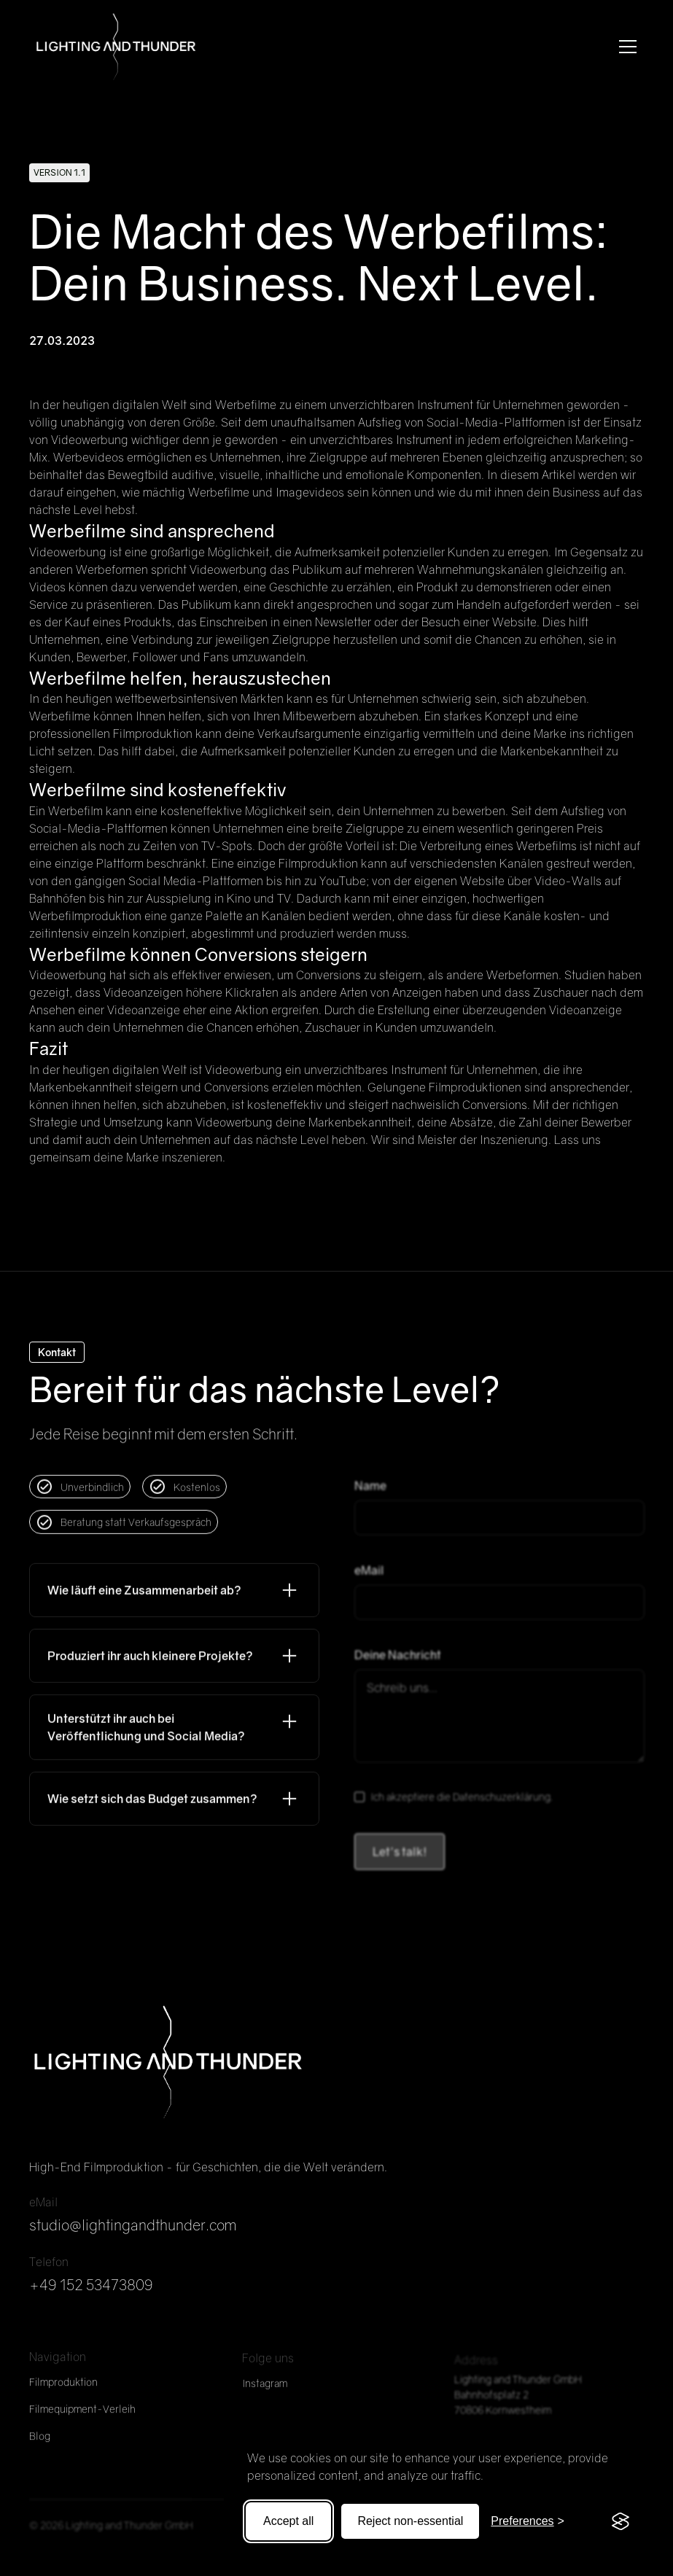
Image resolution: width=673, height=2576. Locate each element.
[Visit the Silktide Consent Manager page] (620, 2521)
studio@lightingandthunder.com (132, 2229)
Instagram (264, 2392)
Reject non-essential (410, 2521)
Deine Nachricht (397, 1664)
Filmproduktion (63, 2390)
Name (370, 1495)
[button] (624, 46)
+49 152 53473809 (91, 2288)
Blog (39, 2443)
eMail (369, 1580)
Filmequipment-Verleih (82, 2416)
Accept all (288, 2521)
